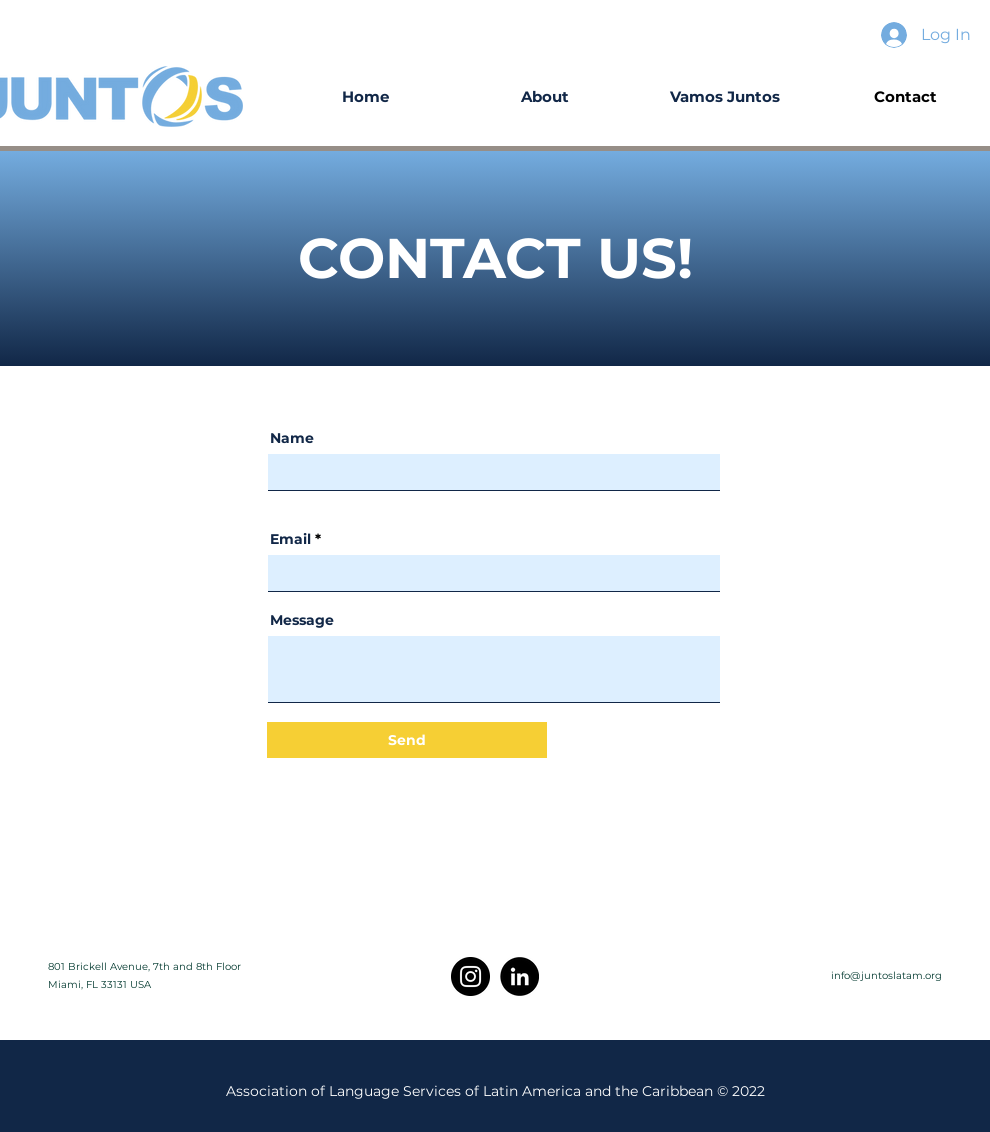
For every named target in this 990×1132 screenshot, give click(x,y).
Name (292, 438)
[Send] (407, 740)
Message (302, 620)
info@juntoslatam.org (886, 975)
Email (290, 539)
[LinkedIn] (519, 976)
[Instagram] (470, 976)
